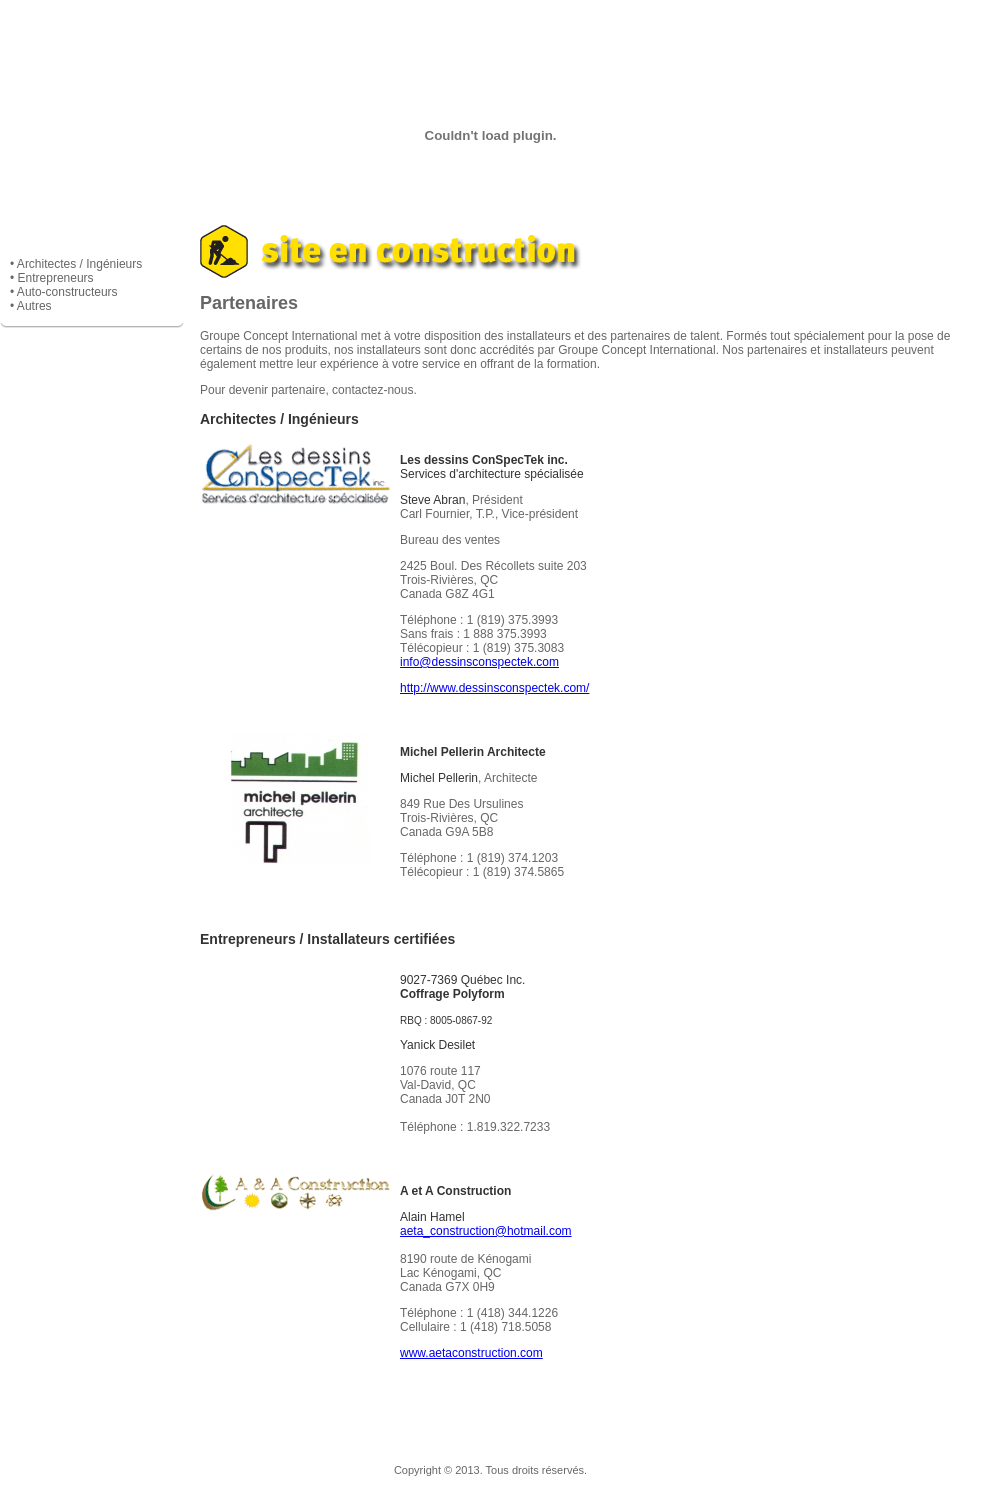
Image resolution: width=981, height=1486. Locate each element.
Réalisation (490, 30)
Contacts (817, 30)
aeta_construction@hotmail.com (486, 1231)
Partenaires (708, 30)
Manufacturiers (599, 30)
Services (381, 30)
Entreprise (163, 30)
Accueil (54, 30)
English (926, 30)
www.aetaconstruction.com (471, 1353)
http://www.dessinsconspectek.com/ (494, 688)
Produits (272, 30)
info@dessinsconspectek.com (479, 662)
